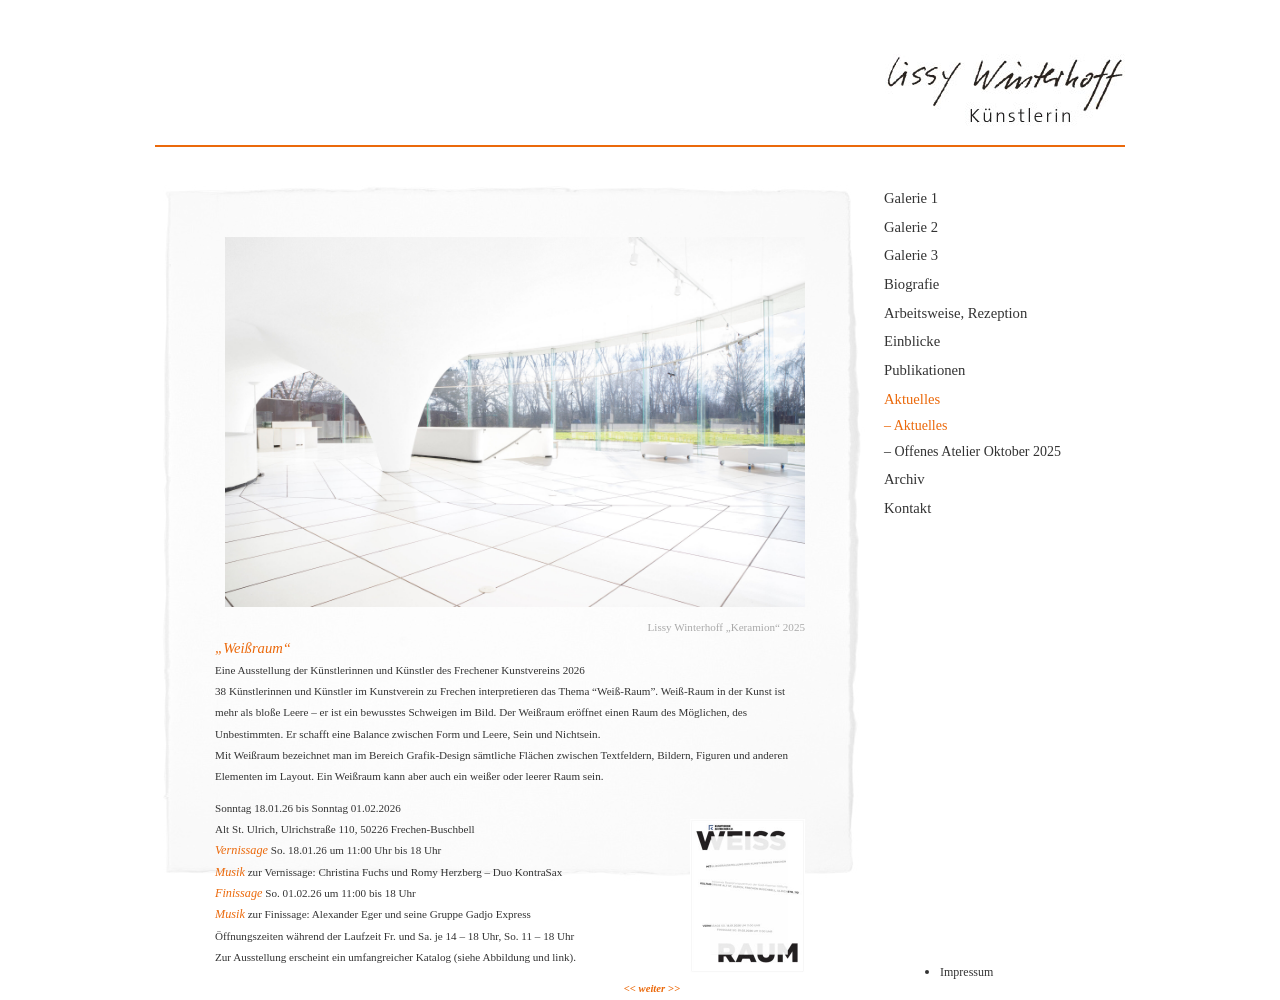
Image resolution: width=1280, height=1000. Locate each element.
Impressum (966, 972)
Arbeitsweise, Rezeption (955, 313)
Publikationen (924, 370)
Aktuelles (912, 399)
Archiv (904, 479)
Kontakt (907, 508)
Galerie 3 (911, 255)
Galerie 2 (911, 227)
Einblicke (912, 341)
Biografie (911, 284)
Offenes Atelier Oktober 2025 (978, 451)
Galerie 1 (911, 198)
